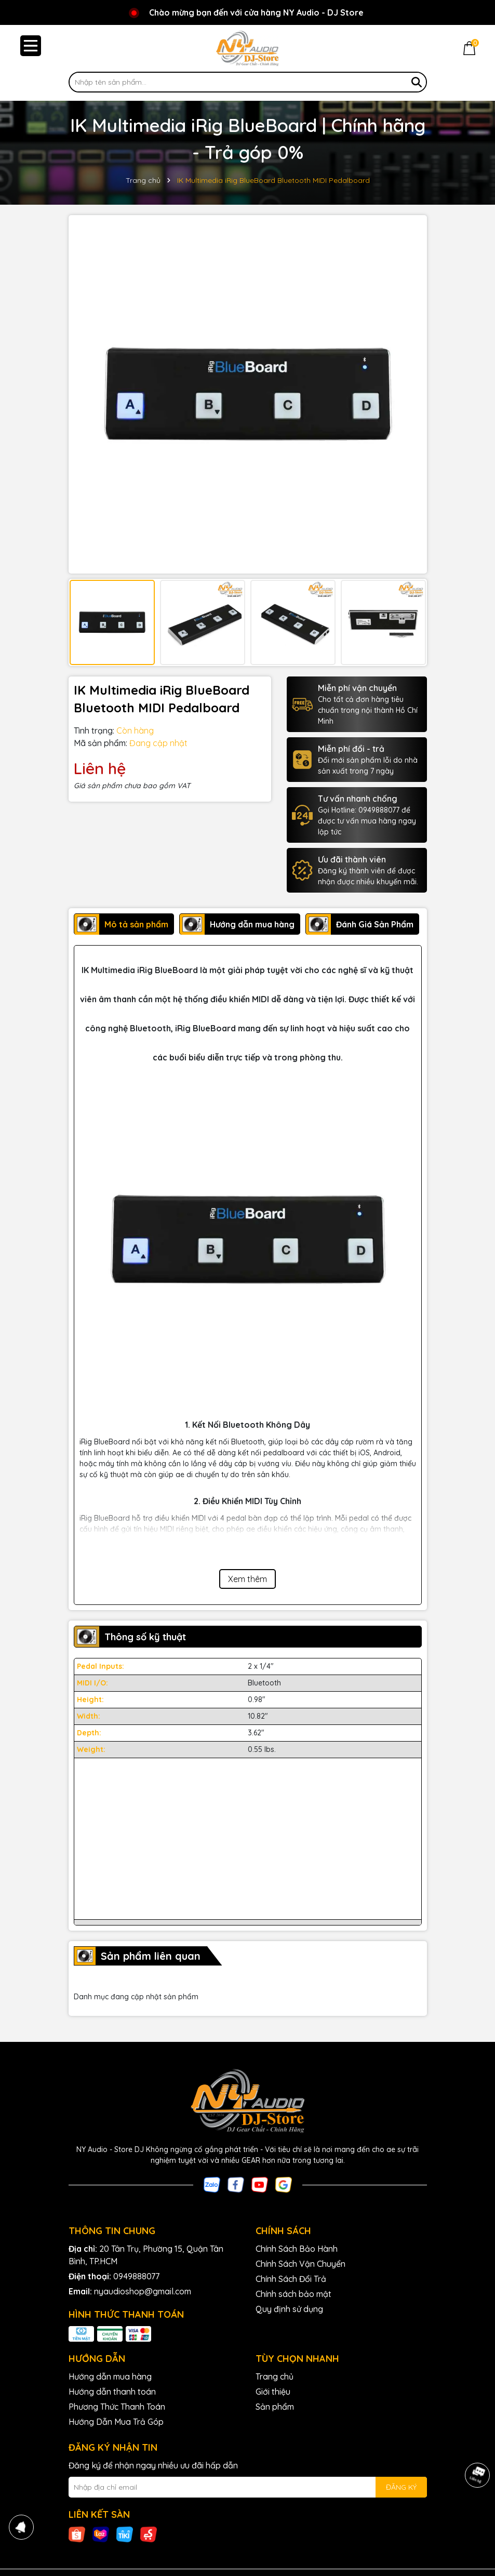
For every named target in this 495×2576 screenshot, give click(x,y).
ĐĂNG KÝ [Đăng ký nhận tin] (401, 2487)
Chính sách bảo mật (293, 2294)
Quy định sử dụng (289, 2309)
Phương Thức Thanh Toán (117, 2406)
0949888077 (136, 2276)
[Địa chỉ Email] (248, 2487)
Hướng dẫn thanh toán (112, 2391)
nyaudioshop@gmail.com (142, 2291)
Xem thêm (247, 1579)
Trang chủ (274, 2376)
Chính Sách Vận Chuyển (300, 2264)
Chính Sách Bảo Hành (297, 2248)
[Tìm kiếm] (416, 82)
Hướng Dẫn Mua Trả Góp (116, 2421)
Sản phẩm (275, 2406)
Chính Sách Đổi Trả (291, 2279)
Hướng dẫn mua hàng (110, 2376)
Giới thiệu (273, 2391)
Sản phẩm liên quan (150, 1955)
